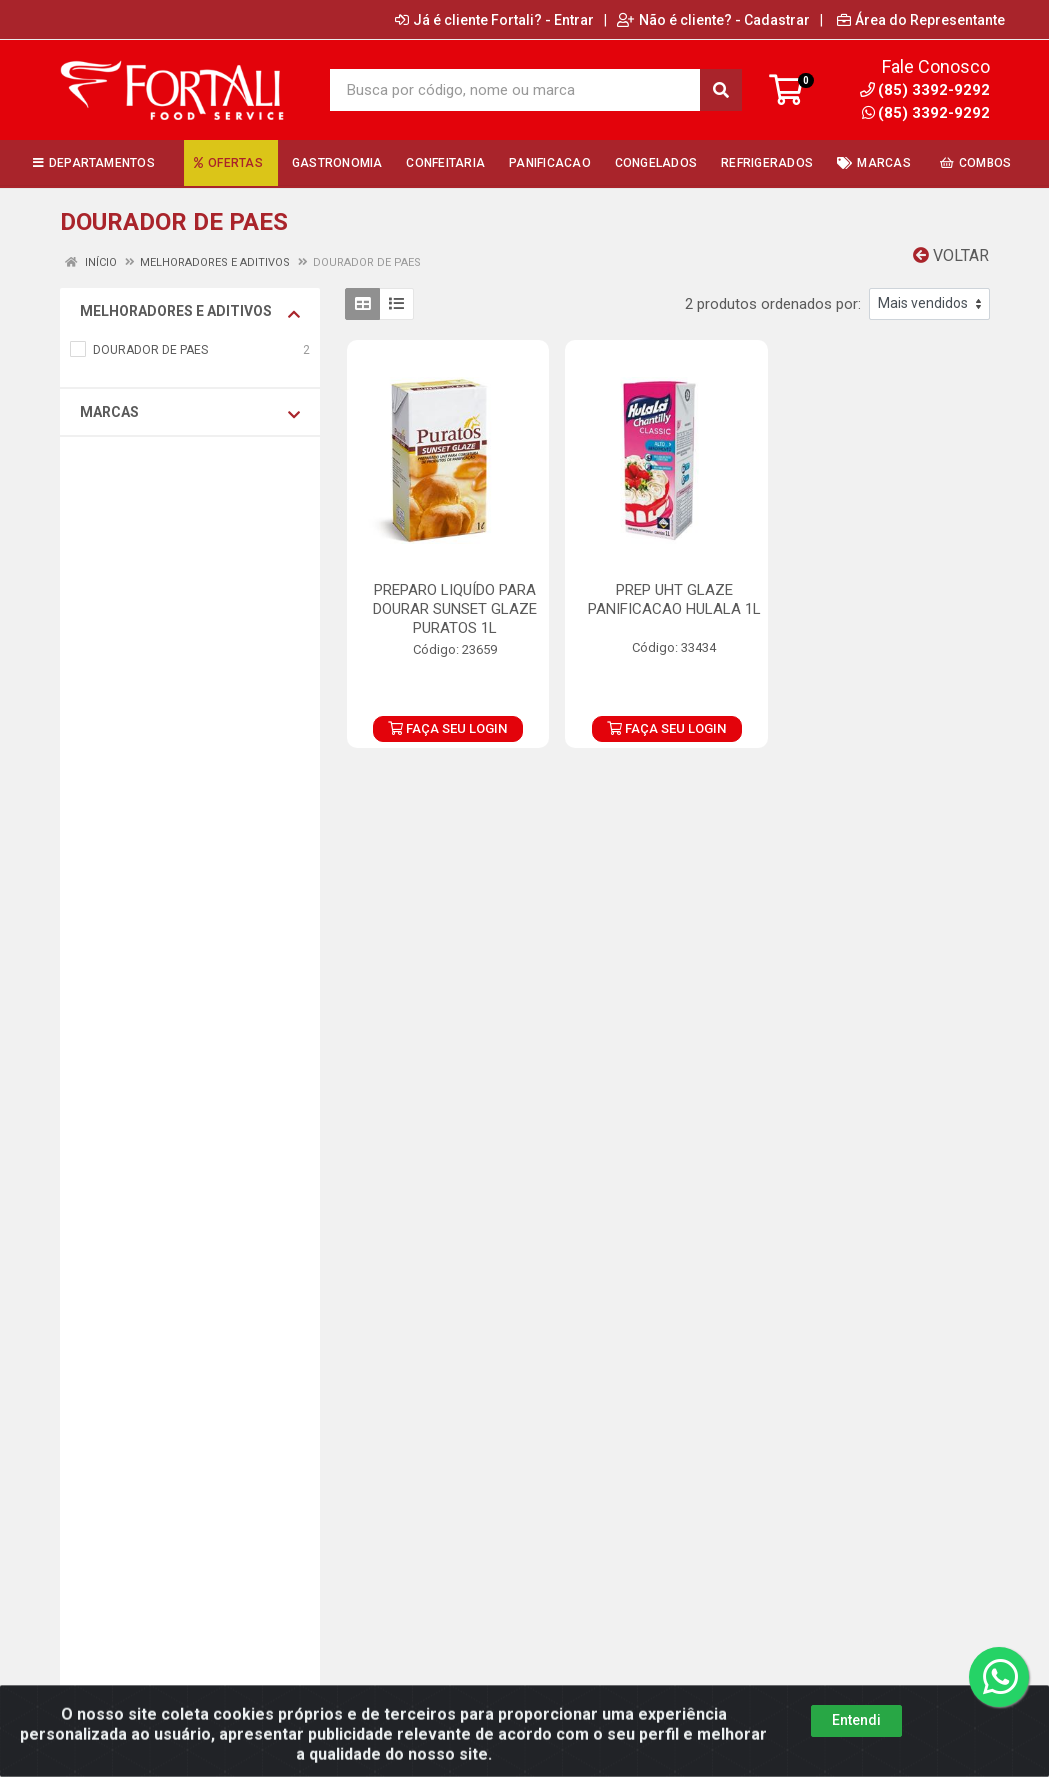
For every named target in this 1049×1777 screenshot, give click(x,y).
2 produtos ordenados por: (773, 304)
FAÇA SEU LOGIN (447, 728)
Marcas (190, 413)
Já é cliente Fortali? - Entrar (494, 20)
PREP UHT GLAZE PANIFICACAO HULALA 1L (674, 599)
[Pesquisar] (721, 90)
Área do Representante (921, 20)
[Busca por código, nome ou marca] (516, 90)
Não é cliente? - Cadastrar (713, 20)
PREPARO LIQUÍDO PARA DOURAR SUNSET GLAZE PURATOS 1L (455, 609)
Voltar (951, 255)
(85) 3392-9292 (926, 113)
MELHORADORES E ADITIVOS (190, 312)
